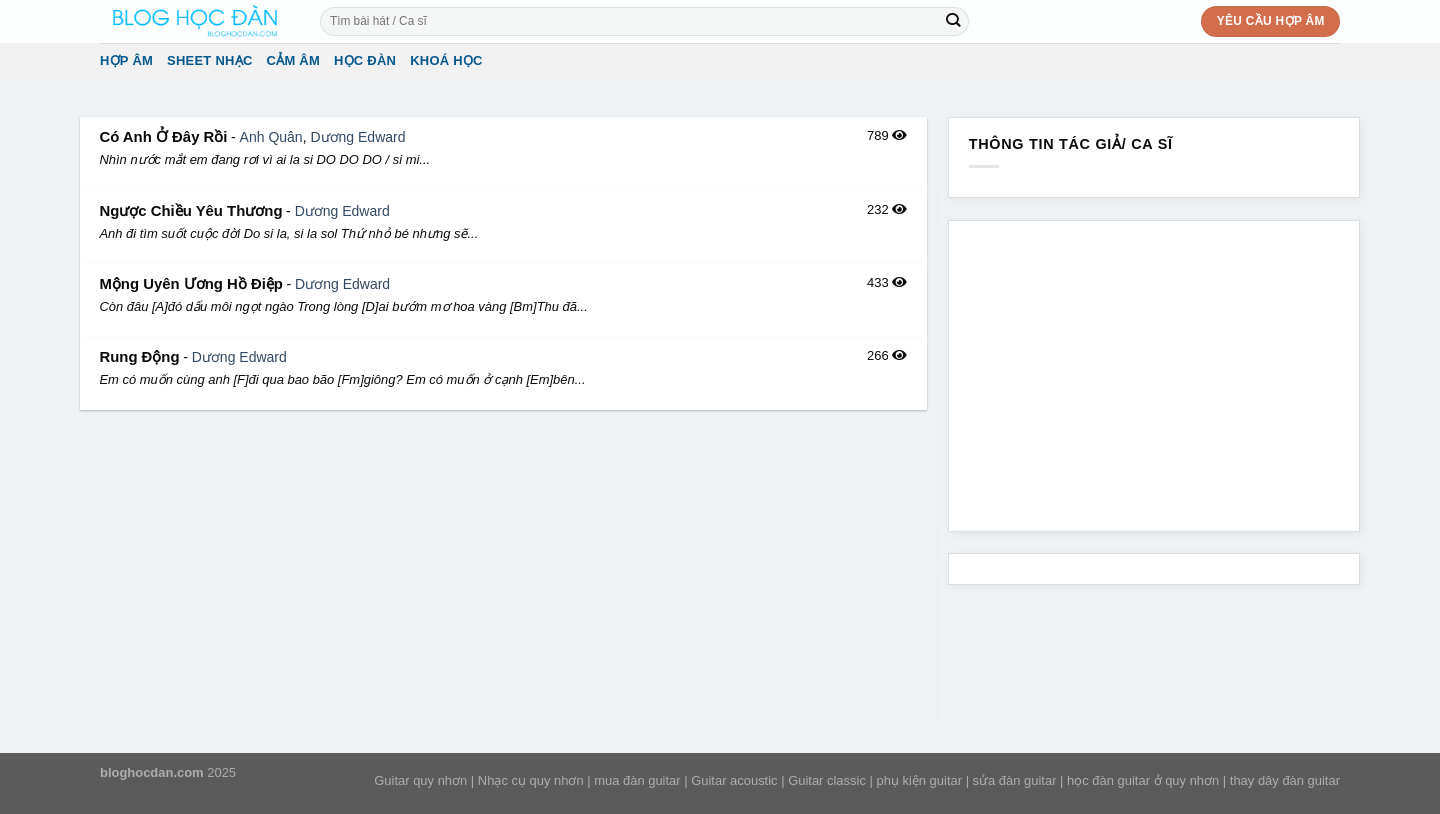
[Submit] (953, 21)
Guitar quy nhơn (420, 780)
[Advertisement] (503, 573)
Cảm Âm (293, 60)
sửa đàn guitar (1015, 780)
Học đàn (365, 60)
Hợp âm (126, 60)
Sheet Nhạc (209, 60)
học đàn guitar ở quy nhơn (1143, 780)
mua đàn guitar (637, 780)
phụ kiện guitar (919, 780)
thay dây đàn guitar (1285, 780)
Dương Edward (357, 137)
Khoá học (446, 60)
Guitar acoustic (734, 780)
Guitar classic (827, 780)
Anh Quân (271, 137)
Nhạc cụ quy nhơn (531, 780)
